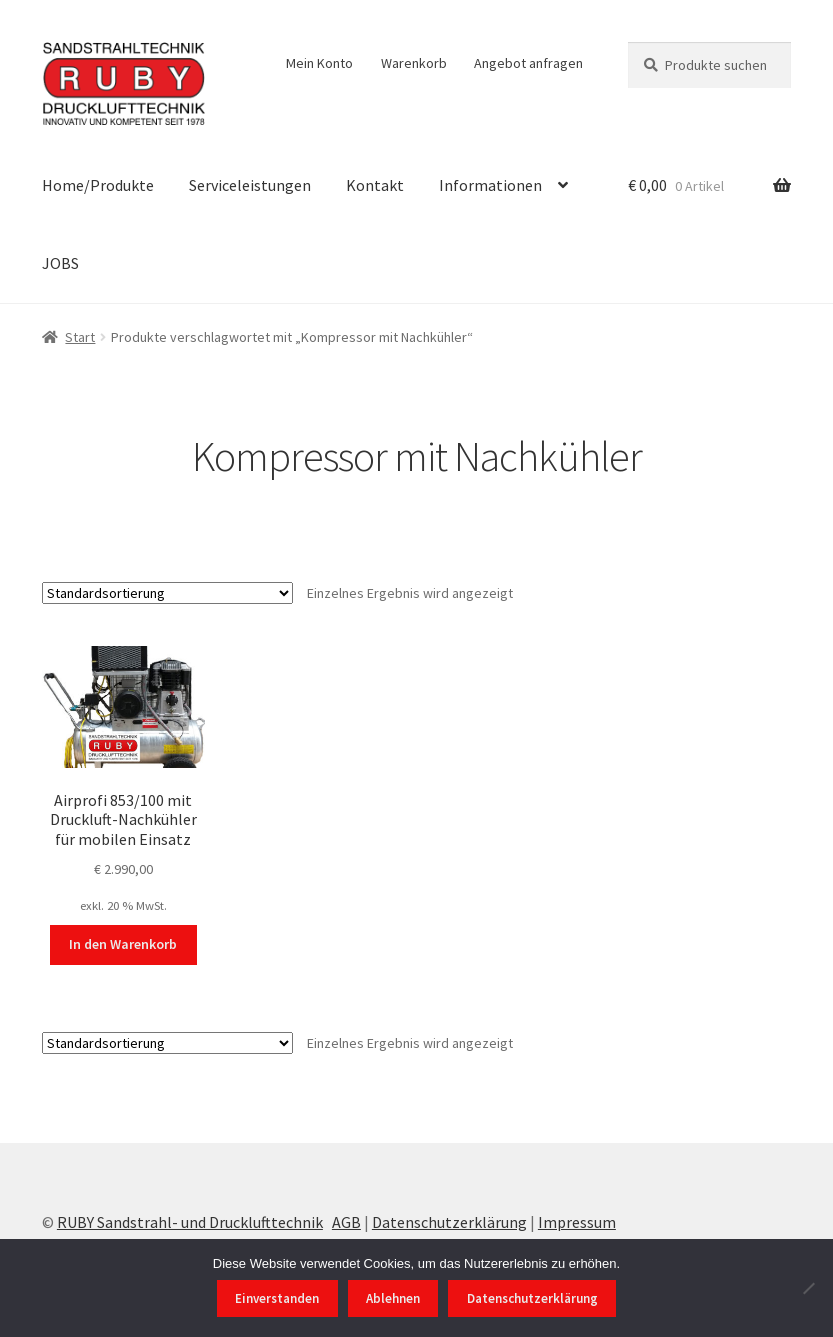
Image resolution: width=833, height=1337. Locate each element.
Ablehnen (393, 1298)
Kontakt (375, 185)
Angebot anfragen (528, 63)
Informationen (490, 185)
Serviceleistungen (250, 185)
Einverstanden (277, 1298)
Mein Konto (319, 63)
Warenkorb (414, 63)
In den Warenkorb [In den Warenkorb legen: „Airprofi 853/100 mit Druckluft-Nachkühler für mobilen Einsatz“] (123, 944)
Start (80, 337)
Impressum (577, 1222)
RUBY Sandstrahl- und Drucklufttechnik (190, 1222)
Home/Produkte (98, 185)
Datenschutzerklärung (449, 1222)
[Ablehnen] (808, 1288)
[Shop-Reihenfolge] (167, 593)
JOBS (60, 263)
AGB (346, 1222)
